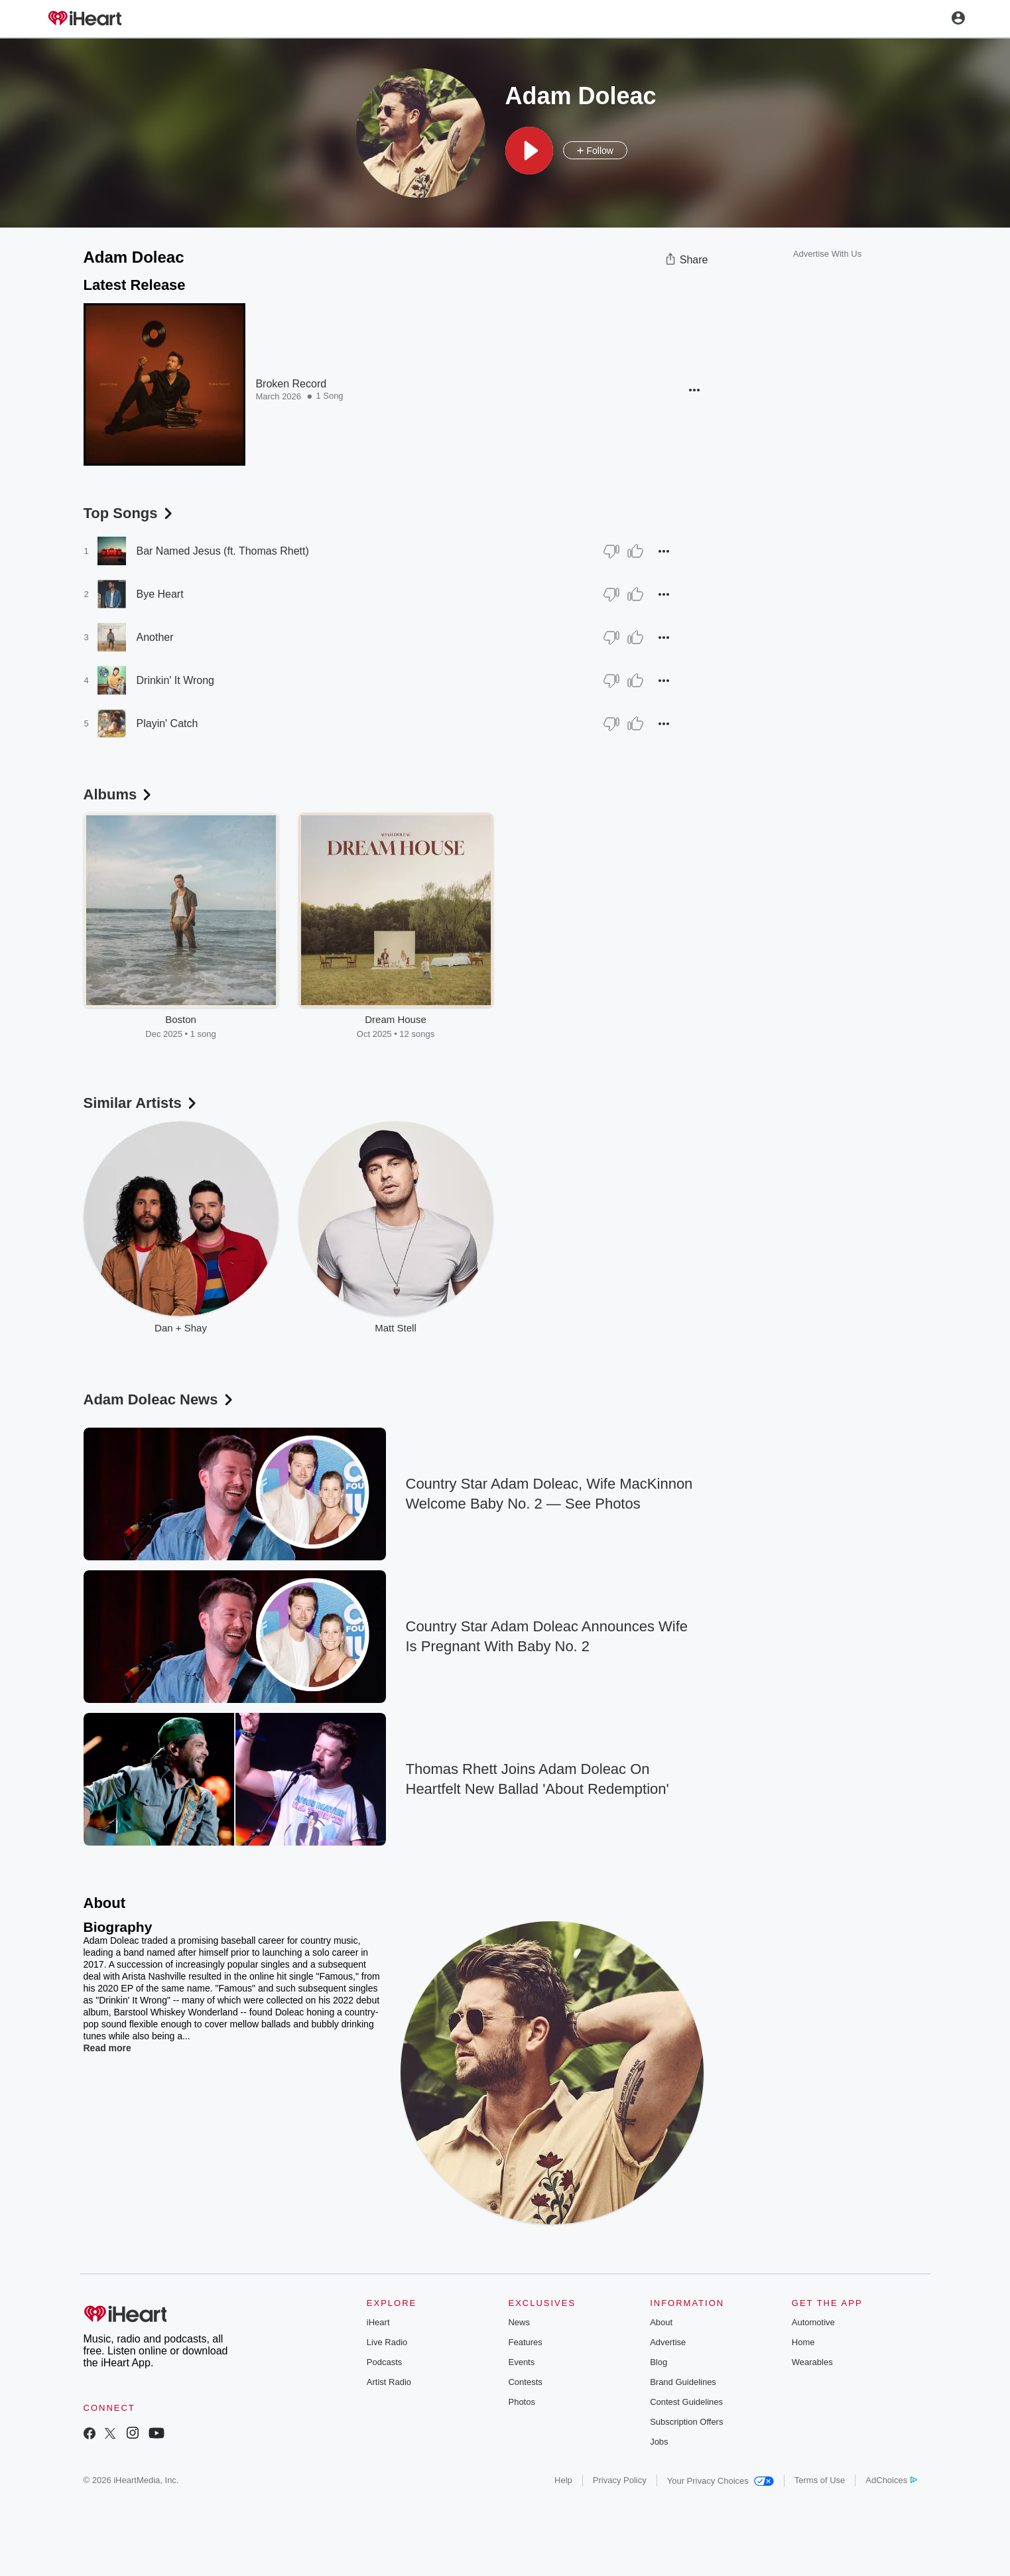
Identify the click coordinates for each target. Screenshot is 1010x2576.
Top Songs (129, 513)
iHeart (378, 2322)
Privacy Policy (620, 2480)
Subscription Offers (686, 2422)
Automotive (813, 2322)
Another (155, 637)
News (519, 2322)
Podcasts (384, 2362)
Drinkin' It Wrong (175, 680)
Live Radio (387, 2342)
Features (525, 2342)
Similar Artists (141, 1103)
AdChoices (890, 2480)
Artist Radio (389, 2382)
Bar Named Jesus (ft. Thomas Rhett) (223, 551)
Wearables (812, 2362)
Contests (525, 2382)
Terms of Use (820, 2480)
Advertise (668, 2342)
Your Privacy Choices (720, 2481)
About (661, 2322)
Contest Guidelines (686, 2402)
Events (521, 2362)
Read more (107, 2048)
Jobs (659, 2442)
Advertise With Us (827, 254)
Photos (521, 2402)
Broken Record (290, 383)
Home (803, 2342)
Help (563, 2480)
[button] (529, 150)
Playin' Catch (167, 723)
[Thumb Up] (635, 551)
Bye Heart (160, 594)
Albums (119, 794)
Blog (658, 2362)
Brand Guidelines (683, 2382)
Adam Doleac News (159, 1399)
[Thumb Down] (611, 551)
